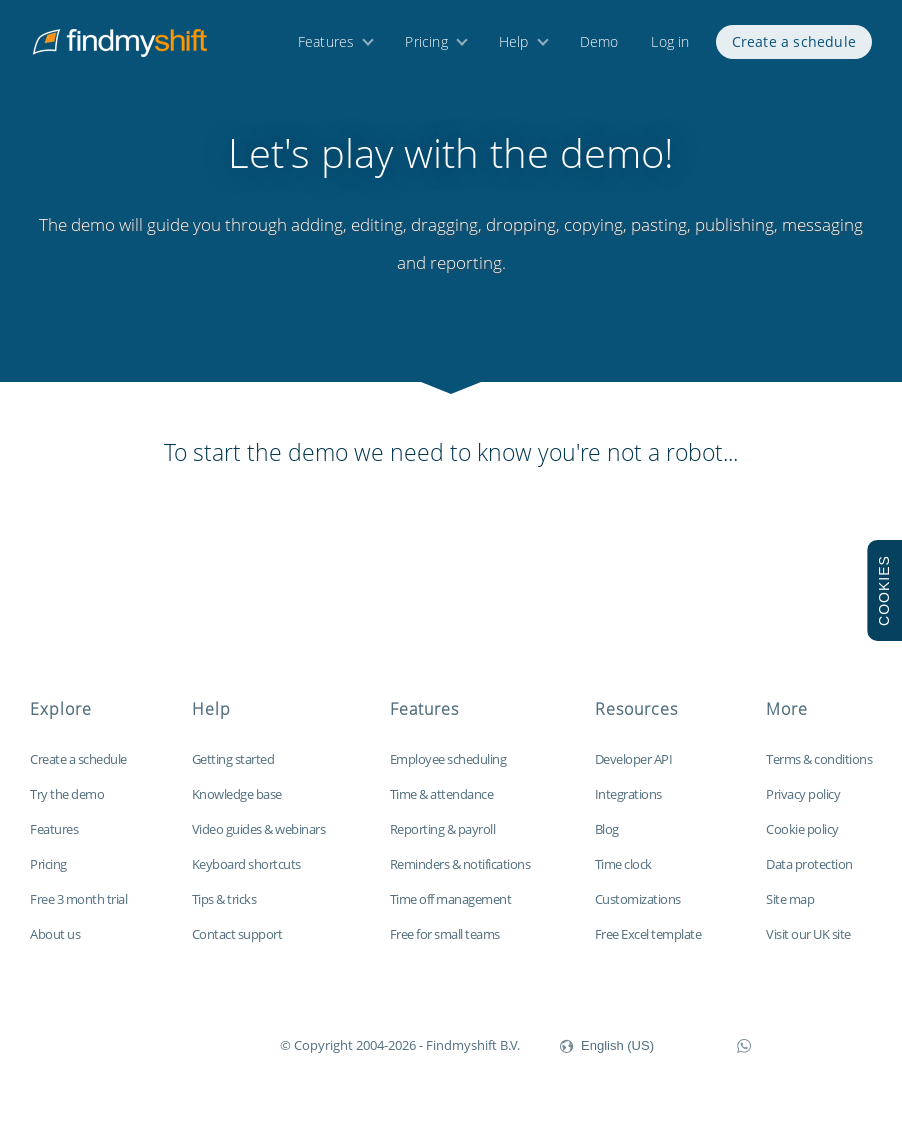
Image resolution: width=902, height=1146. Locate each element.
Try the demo (67, 806)
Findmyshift (179, 1055)
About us (55, 946)
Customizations (638, 911)
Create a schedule (794, 47)
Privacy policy (803, 806)
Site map (790, 911)
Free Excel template (648, 946)
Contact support (237, 946)
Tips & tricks (224, 911)
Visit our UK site (808, 946)
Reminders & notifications (460, 876)
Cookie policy (802, 841)
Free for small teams (445, 946)
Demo (599, 47)
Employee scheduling (448, 771)
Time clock (623, 876)
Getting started (233, 771)
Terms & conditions (819, 771)
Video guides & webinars (259, 841)
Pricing (426, 47)
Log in (670, 47)
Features (326, 47)
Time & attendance (442, 806)
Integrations (628, 806)
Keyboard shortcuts (246, 876)
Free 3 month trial (78, 911)
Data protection (809, 876)
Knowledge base (237, 806)
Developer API (634, 771)
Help (514, 47)
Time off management (451, 911)
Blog (607, 841)
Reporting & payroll (443, 841)
